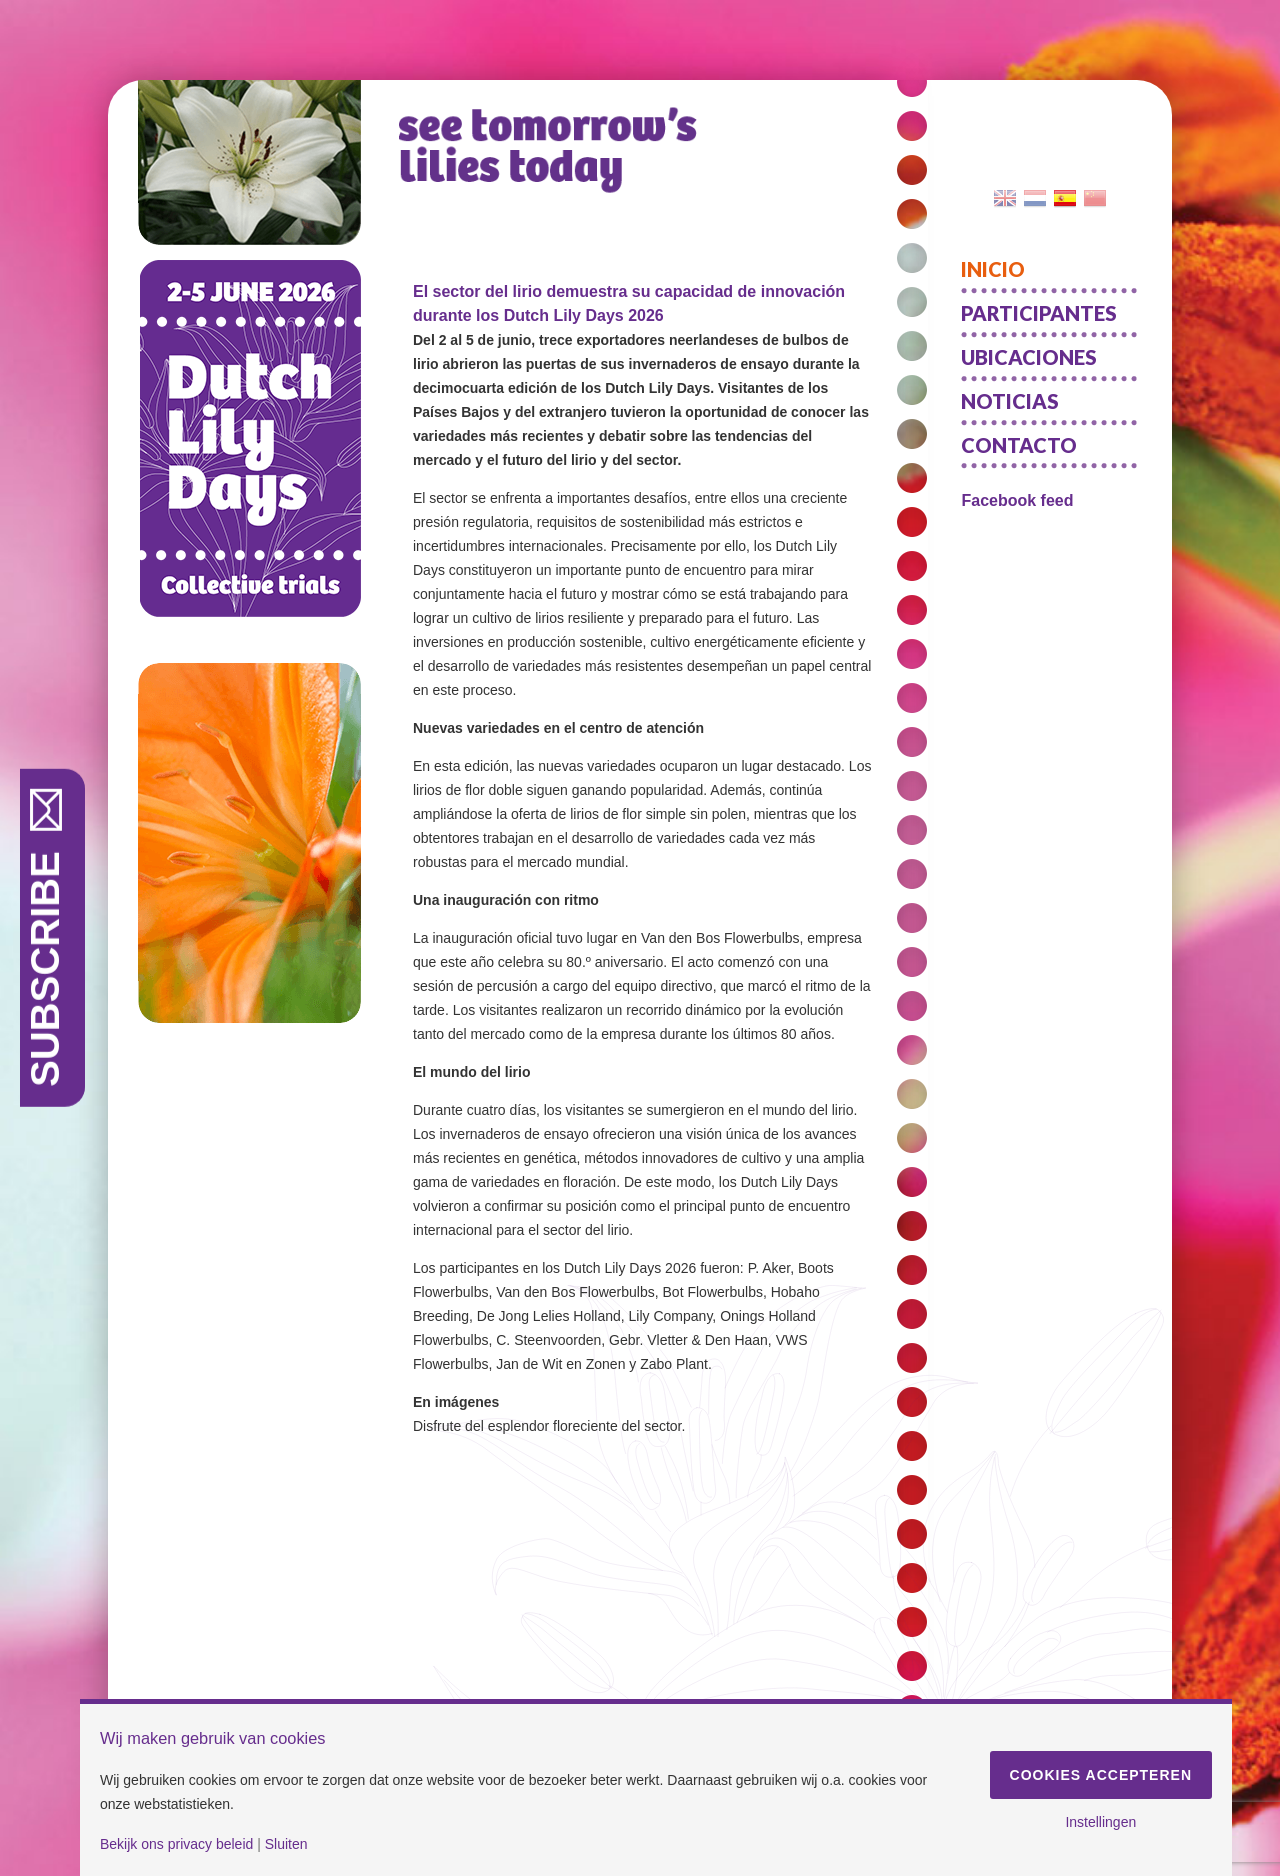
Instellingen (1100, 1822)
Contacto (1019, 445)
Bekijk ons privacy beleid (176, 1844)
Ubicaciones (1029, 357)
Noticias (1010, 401)
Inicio (993, 269)
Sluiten (286, 1844)
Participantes (1039, 313)
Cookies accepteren (1101, 1775)
